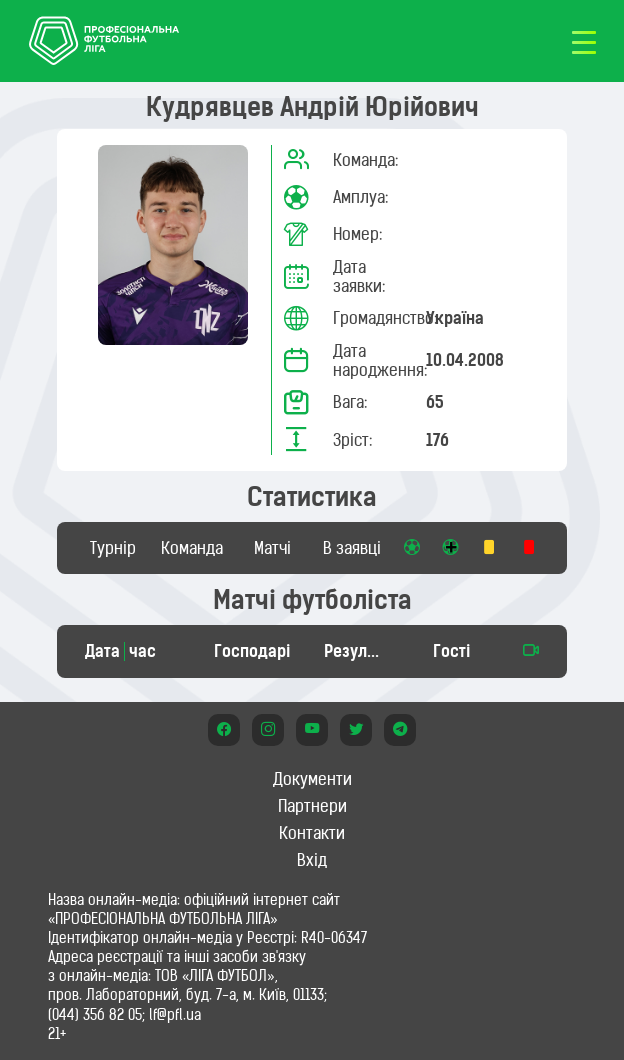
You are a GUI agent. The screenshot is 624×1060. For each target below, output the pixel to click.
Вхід (312, 860)
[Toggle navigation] (584, 41)
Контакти (312, 833)
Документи (312, 779)
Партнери (312, 806)
